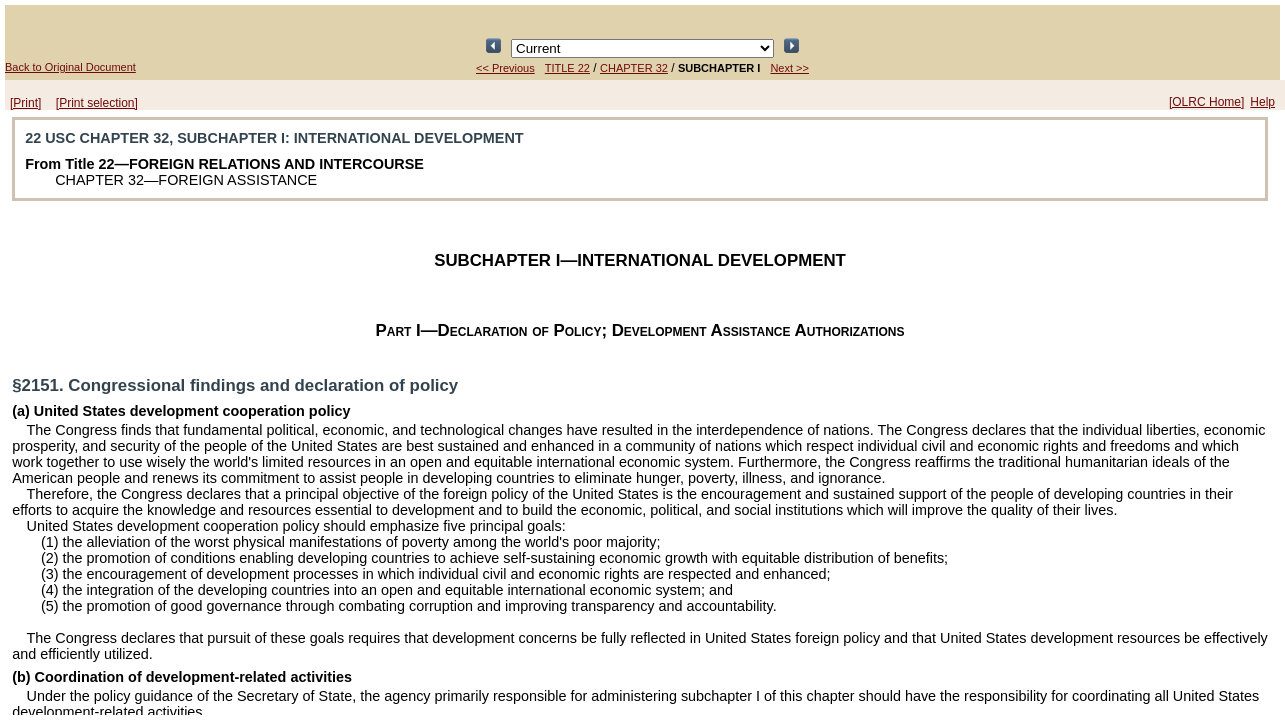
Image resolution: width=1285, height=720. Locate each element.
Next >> (789, 68)
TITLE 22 (567, 68)
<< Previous (505, 68)
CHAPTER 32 (634, 68)
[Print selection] (97, 103)
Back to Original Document (70, 67)
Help (1262, 102)
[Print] (25, 103)
